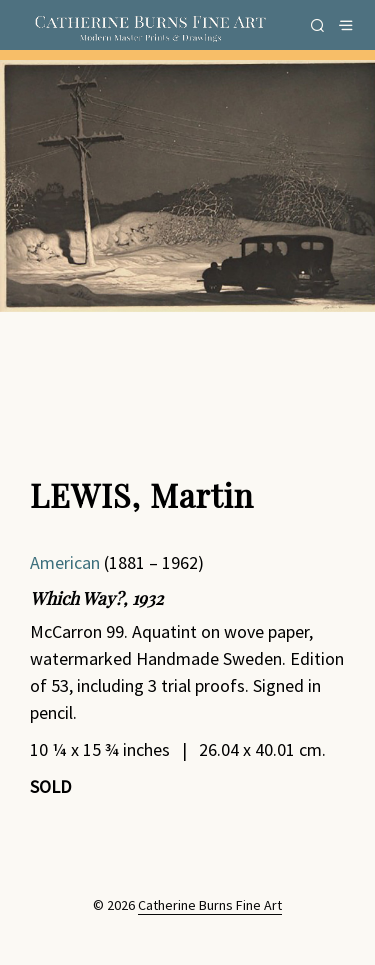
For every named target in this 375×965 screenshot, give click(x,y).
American (65, 562)
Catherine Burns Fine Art (210, 906)
